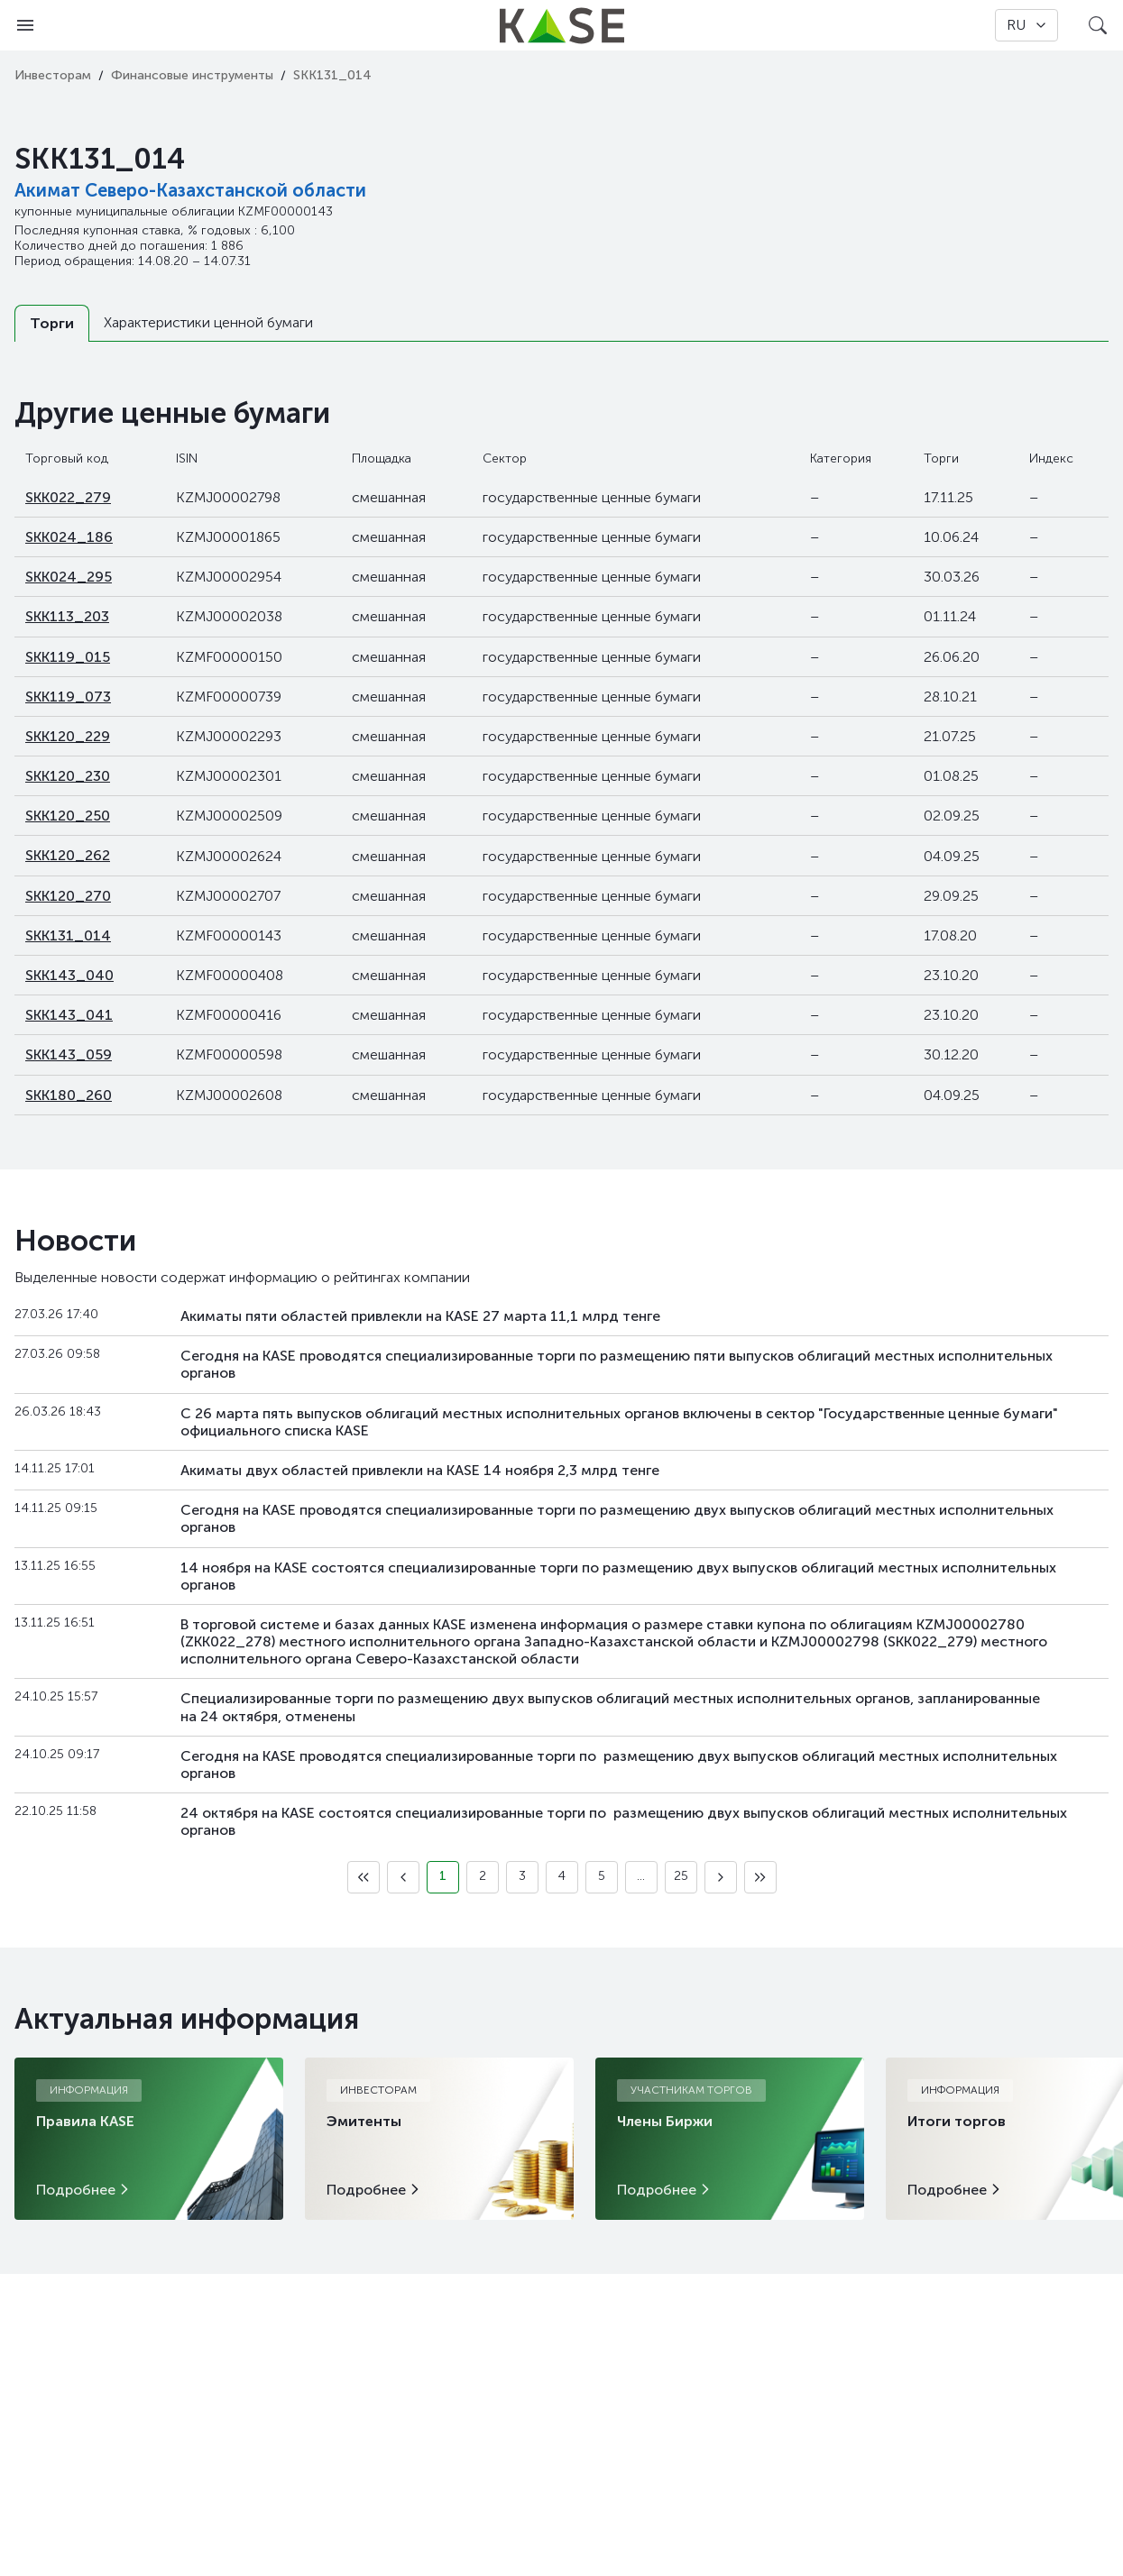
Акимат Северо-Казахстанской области (190, 190)
